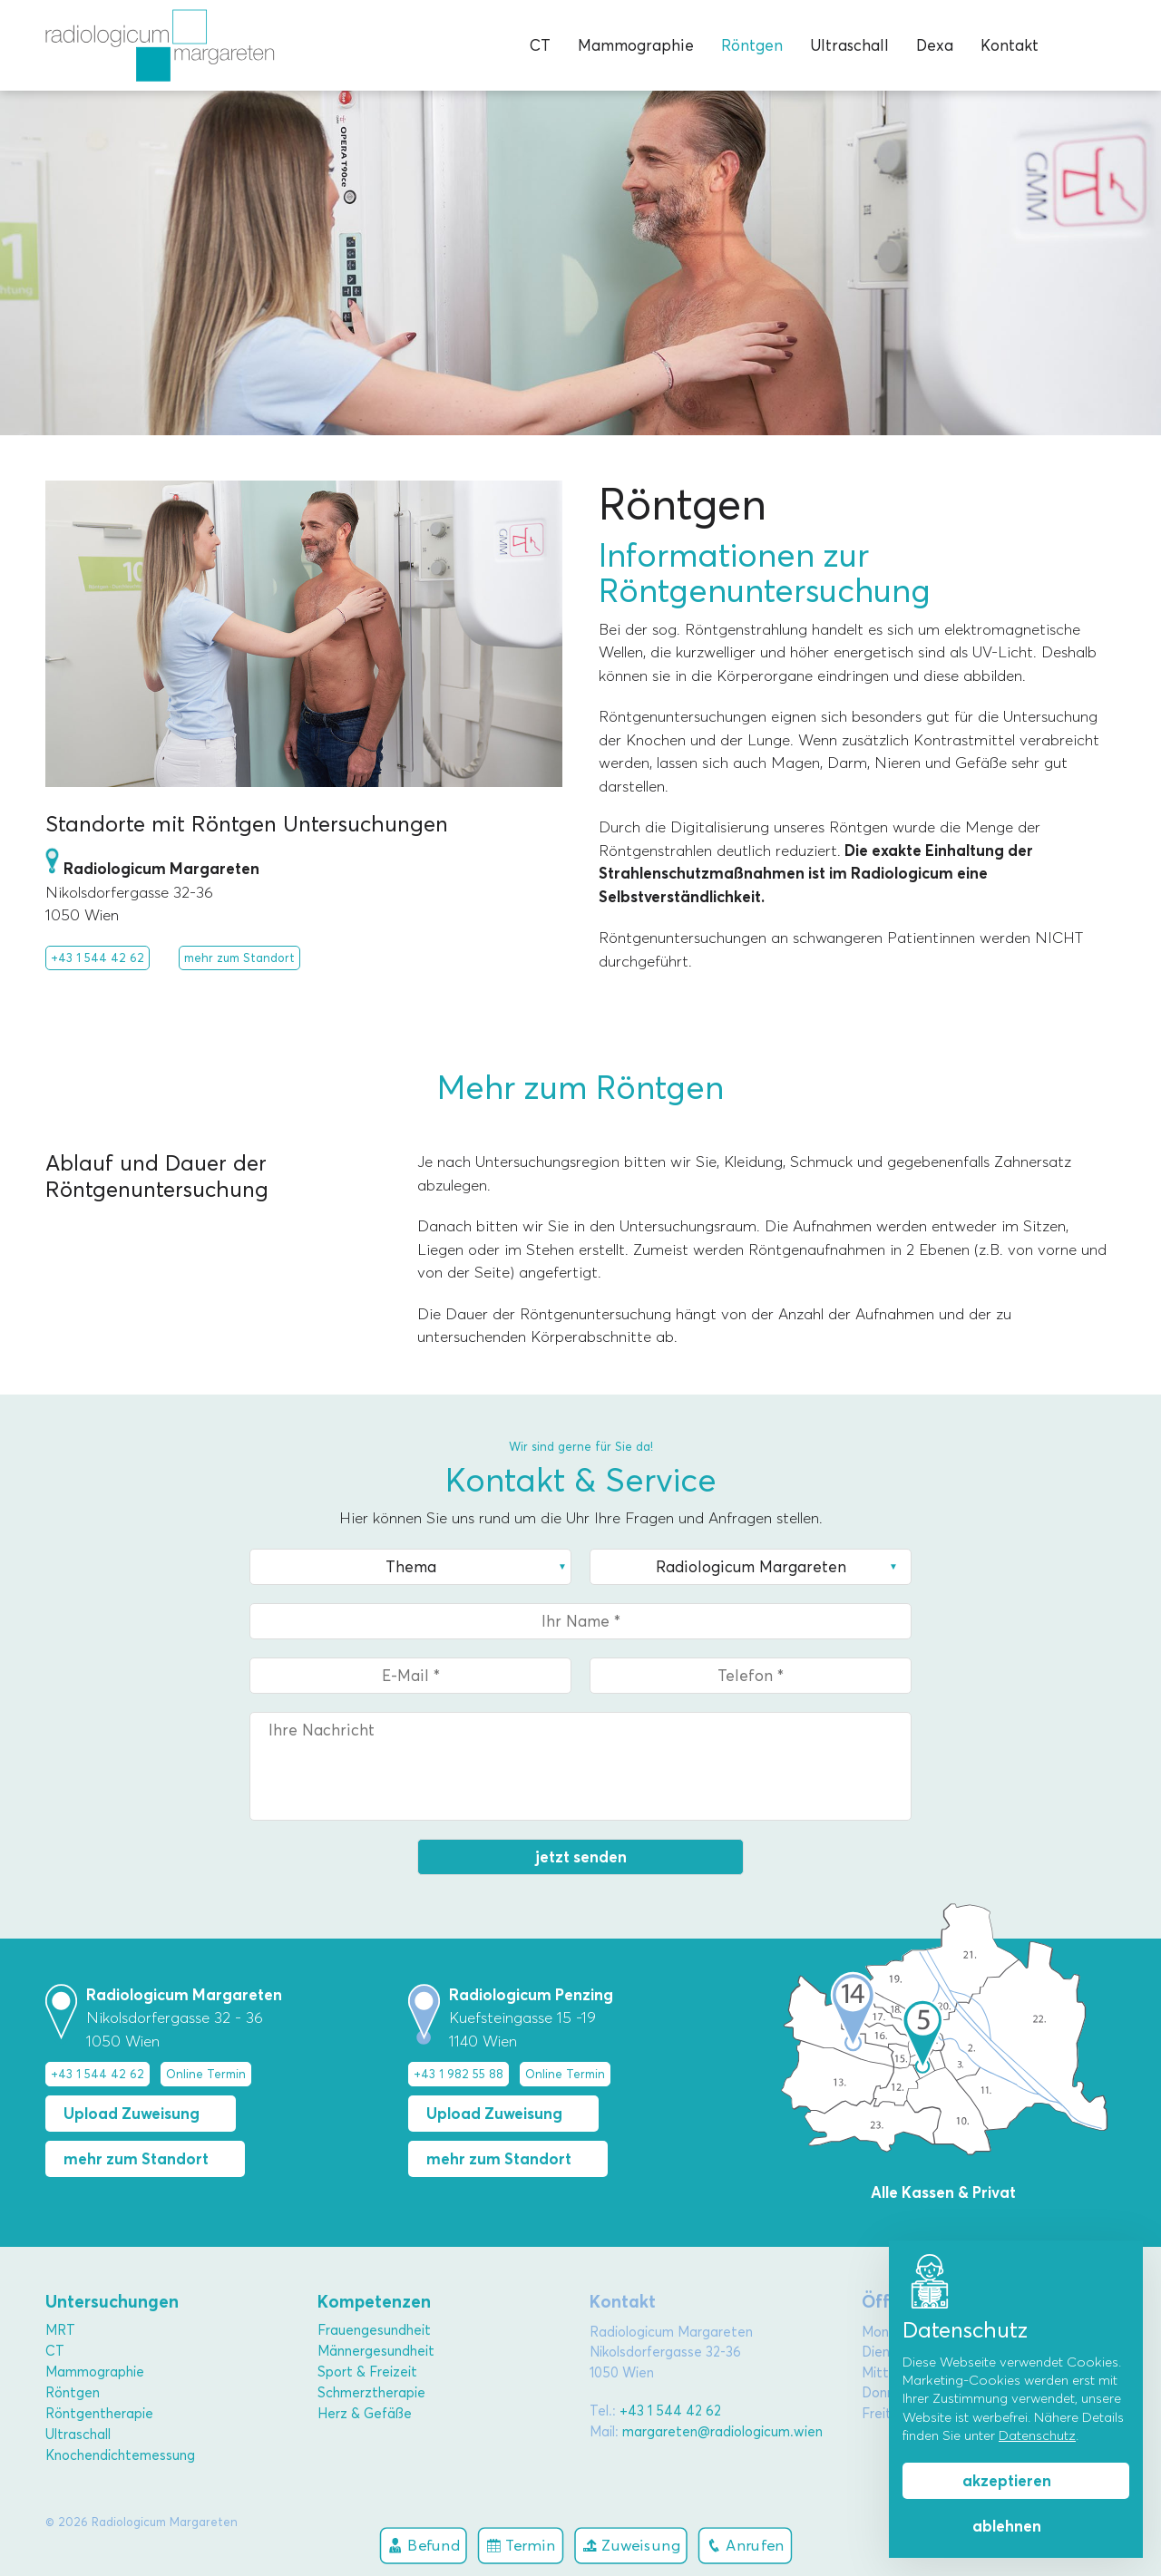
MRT (60, 2330)
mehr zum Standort (239, 957)
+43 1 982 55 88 (458, 2073)
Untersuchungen (112, 2301)
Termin (521, 2544)
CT (540, 45)
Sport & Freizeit (367, 2372)
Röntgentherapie (99, 2414)
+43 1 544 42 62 (97, 957)
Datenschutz (1037, 2435)
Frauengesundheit (374, 2330)
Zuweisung (630, 2544)
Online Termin (206, 2073)
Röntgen (752, 45)
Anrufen (746, 2544)
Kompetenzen (374, 2301)
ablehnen (1006, 2526)
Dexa (934, 45)
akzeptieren (1006, 2481)
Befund (423, 2544)
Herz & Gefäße (364, 2414)
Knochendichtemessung (120, 2455)
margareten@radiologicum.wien (722, 2432)
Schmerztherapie (371, 2393)
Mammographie (636, 45)
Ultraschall (849, 45)
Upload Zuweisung (131, 2114)
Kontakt (1010, 45)
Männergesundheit (375, 2351)
